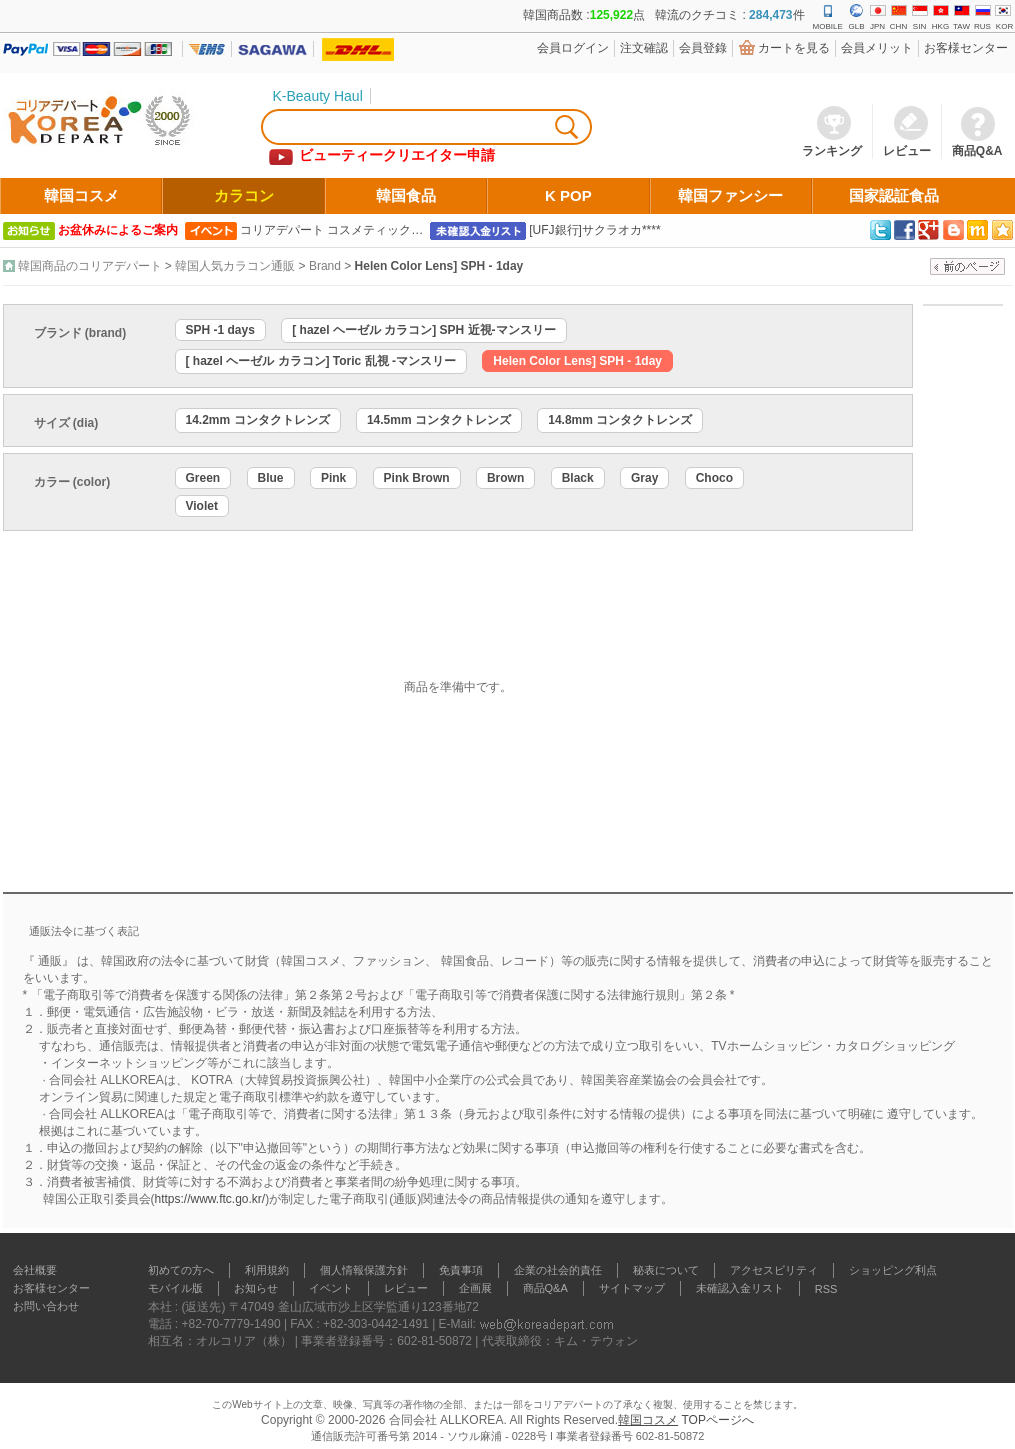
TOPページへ (717, 1420)
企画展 (475, 1288)
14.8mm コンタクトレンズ (620, 420)
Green (203, 478)
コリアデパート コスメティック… (331, 230)
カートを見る (794, 48)
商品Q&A (545, 1288)
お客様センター (966, 48)
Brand (325, 266)
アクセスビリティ (774, 1270)
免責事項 (461, 1270)
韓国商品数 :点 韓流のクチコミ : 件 (663, 15)
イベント (331, 1288)
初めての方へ (181, 1270)
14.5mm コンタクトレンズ (439, 420)
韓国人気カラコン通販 (235, 266)
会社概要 (35, 1270)
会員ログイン (573, 48)
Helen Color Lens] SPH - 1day (439, 266)
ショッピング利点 (893, 1270)
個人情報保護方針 (364, 1270)
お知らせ (256, 1288)
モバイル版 (175, 1288)
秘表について (666, 1270)
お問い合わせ (46, 1306)
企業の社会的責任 (558, 1270)
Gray (644, 478)
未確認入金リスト (740, 1288)
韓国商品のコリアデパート (90, 266)
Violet (202, 506)
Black (578, 478)
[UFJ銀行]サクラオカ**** (594, 230)
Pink (333, 478)
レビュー (406, 1288)
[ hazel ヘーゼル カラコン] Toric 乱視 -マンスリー (321, 361)
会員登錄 (703, 48)
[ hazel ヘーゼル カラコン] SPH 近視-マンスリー (423, 330)
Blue (271, 478)
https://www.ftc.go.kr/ (210, 1199)
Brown (505, 478)
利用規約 (267, 1270)
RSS (826, 1289)
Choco (714, 478)
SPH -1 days (220, 330)
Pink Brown (417, 478)
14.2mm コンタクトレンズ (258, 420)
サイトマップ (632, 1288)
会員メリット (877, 48)
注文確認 (644, 48)
